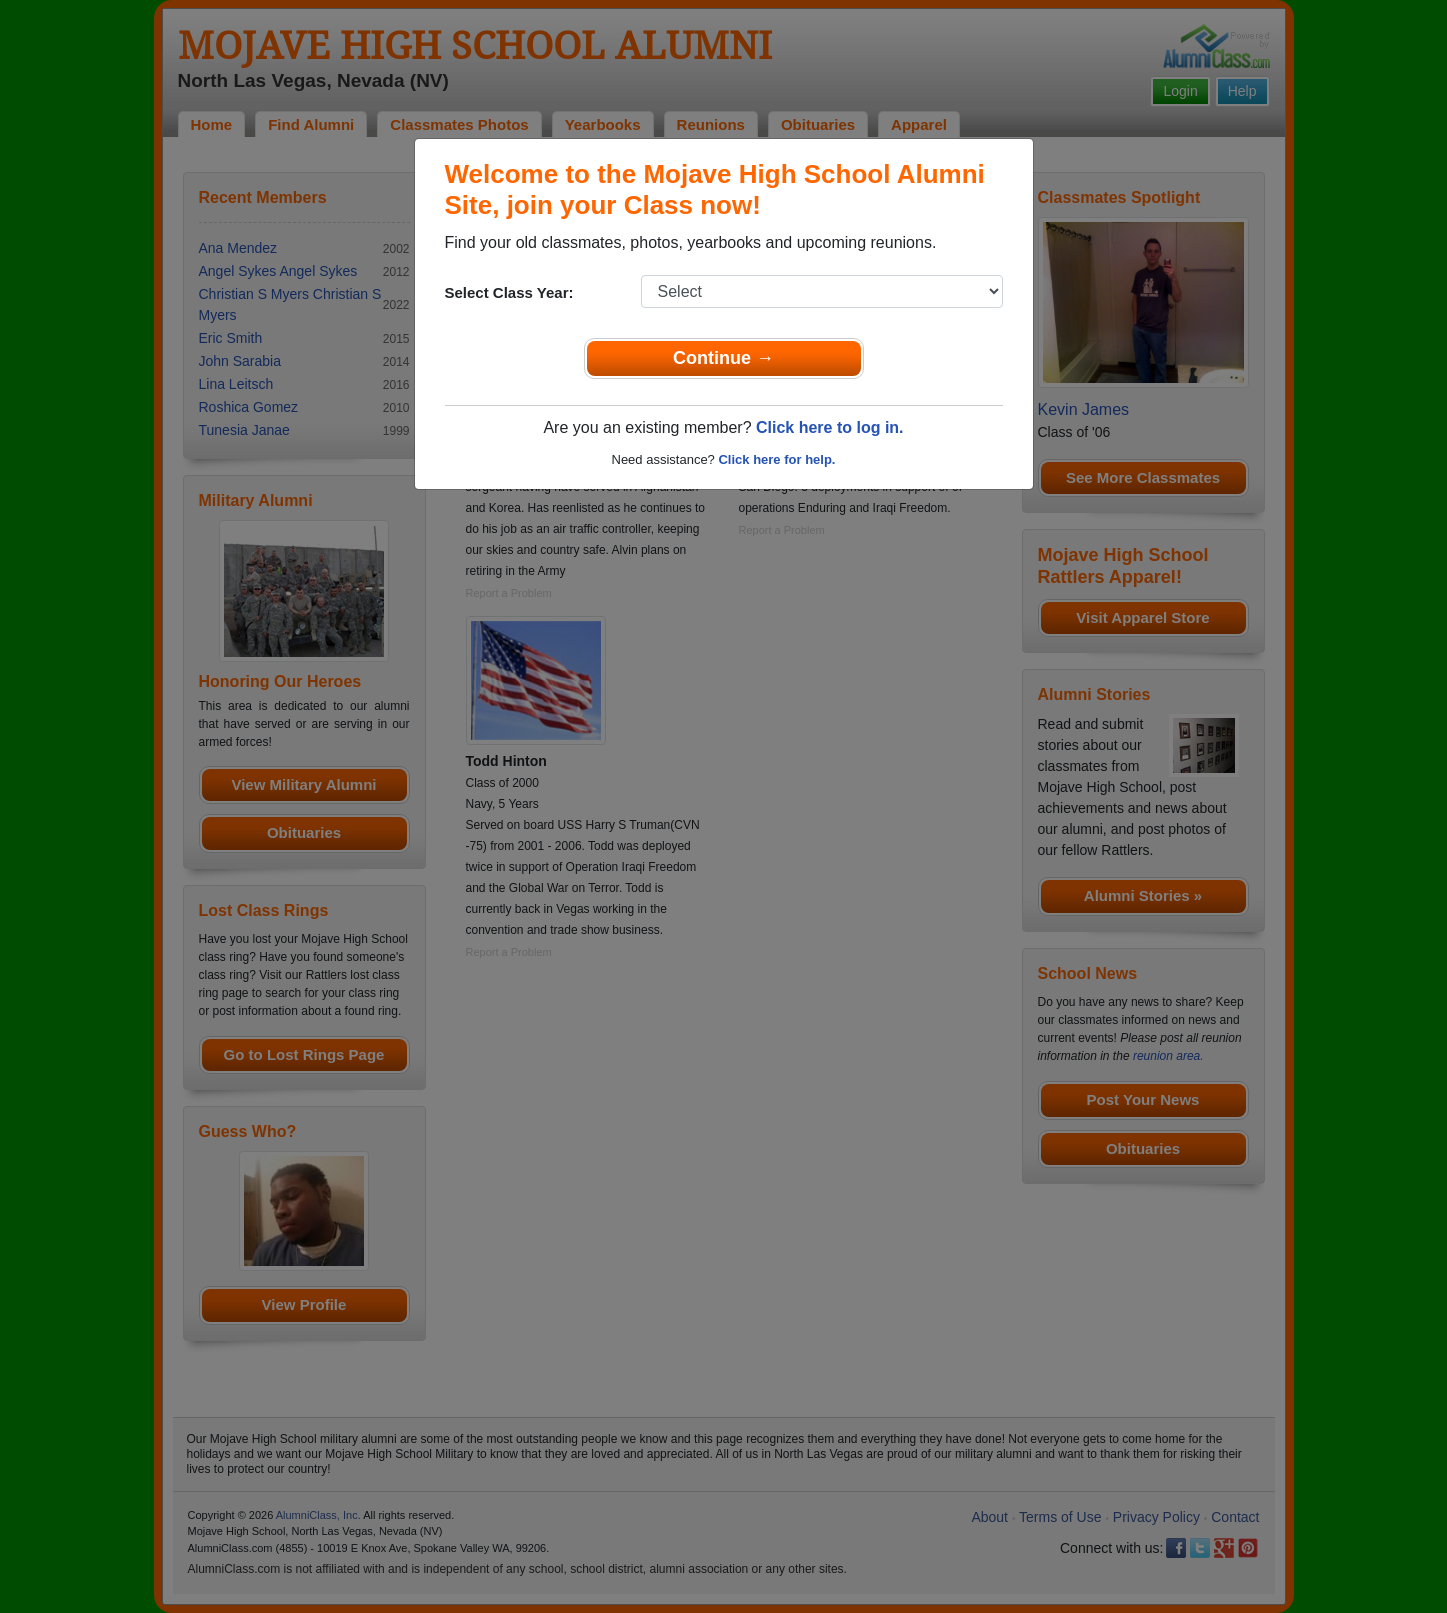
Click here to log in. (830, 427)
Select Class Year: (509, 292)
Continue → (723, 358)
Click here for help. (776, 459)
